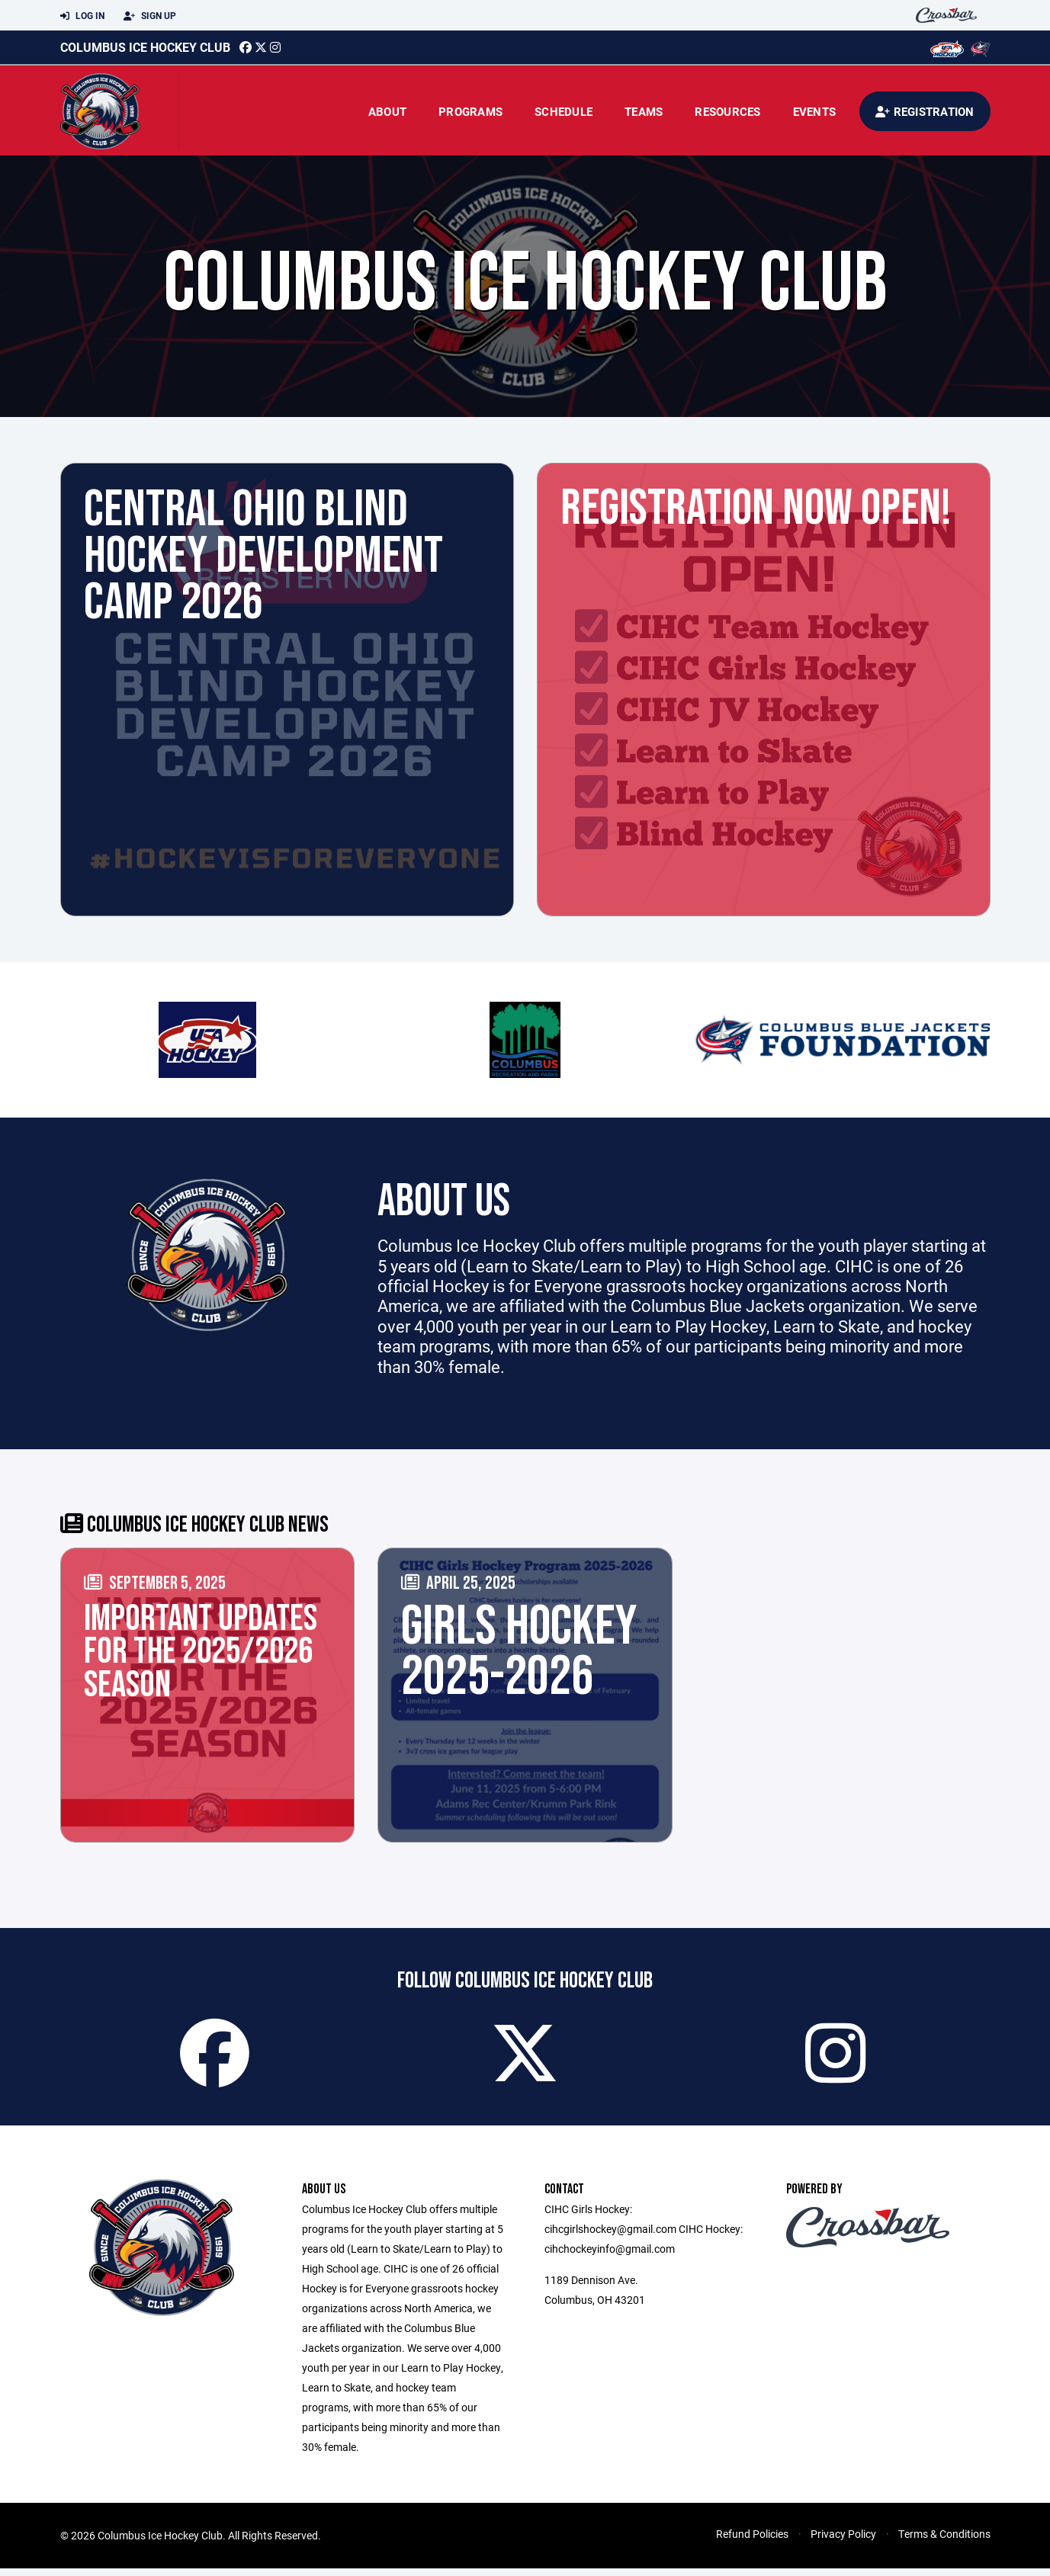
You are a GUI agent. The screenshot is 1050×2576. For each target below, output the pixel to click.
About (387, 111)
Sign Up (150, 16)
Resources (727, 111)
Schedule (563, 111)
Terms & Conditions (944, 2541)
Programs (470, 111)
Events (814, 111)
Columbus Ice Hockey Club (145, 47)
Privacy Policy (843, 2541)
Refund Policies (752, 2541)
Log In (82, 16)
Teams (644, 111)
